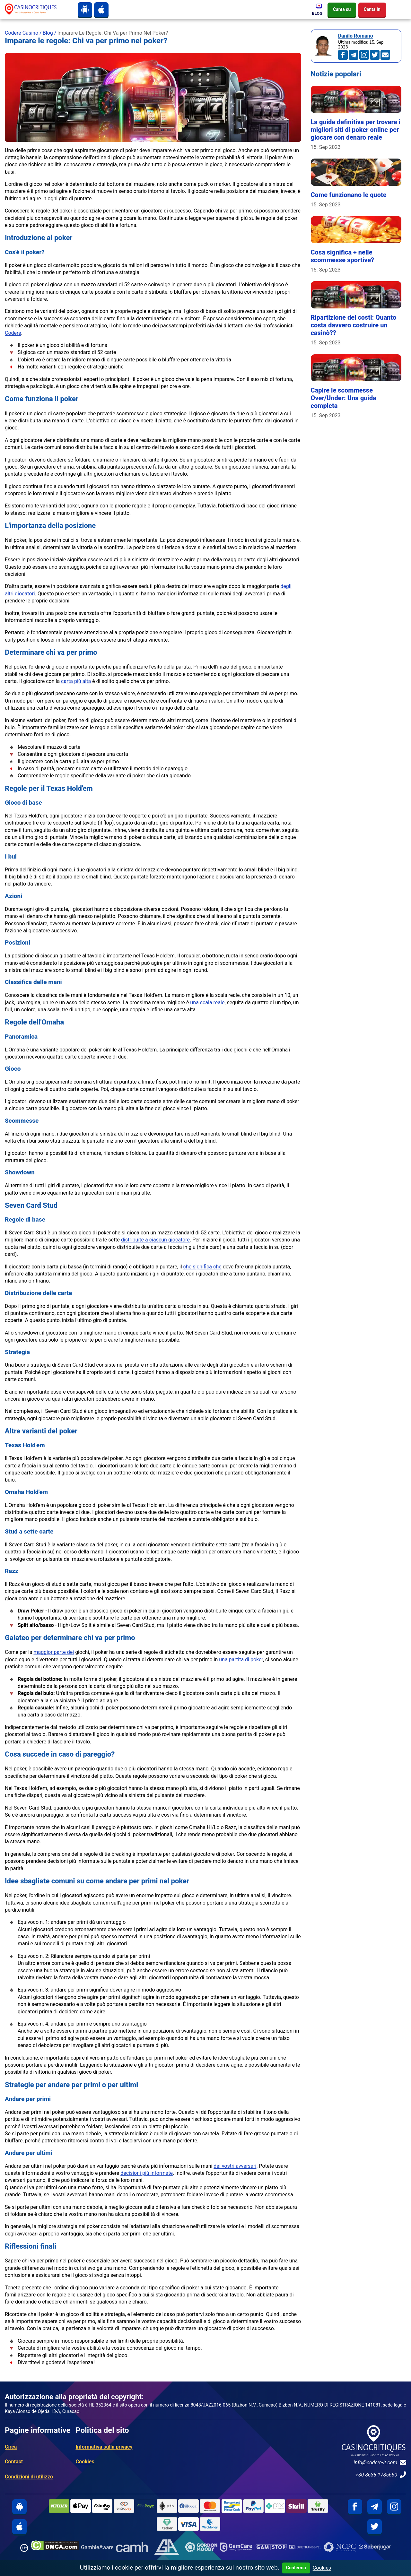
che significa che (202, 1267)
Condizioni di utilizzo (29, 2477)
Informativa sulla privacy (103, 2447)
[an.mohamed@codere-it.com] (385, 55)
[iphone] (101, 9)
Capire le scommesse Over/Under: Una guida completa (343, 398)
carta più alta (76, 681)
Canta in (372, 9)
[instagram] (394, 2506)
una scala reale (207, 1002)
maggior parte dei (53, 1652)
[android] (85, 9)
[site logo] (36, 9)
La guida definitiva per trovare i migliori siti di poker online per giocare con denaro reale (356, 129)
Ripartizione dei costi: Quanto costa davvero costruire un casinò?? (354, 325)
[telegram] (374, 2506)
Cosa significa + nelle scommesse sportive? (342, 256)
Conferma (296, 2567)
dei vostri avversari (235, 2166)
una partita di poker (241, 1659)
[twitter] (374, 2526)
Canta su (342, 9)
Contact (14, 2462)
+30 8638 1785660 (380, 2474)
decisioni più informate (146, 2173)
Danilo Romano (355, 36)
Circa (11, 2447)
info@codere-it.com (380, 2462)
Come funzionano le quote (349, 195)
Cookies (84, 2462)
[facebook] (355, 2506)
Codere (13, 333)
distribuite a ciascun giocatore (155, 1240)
